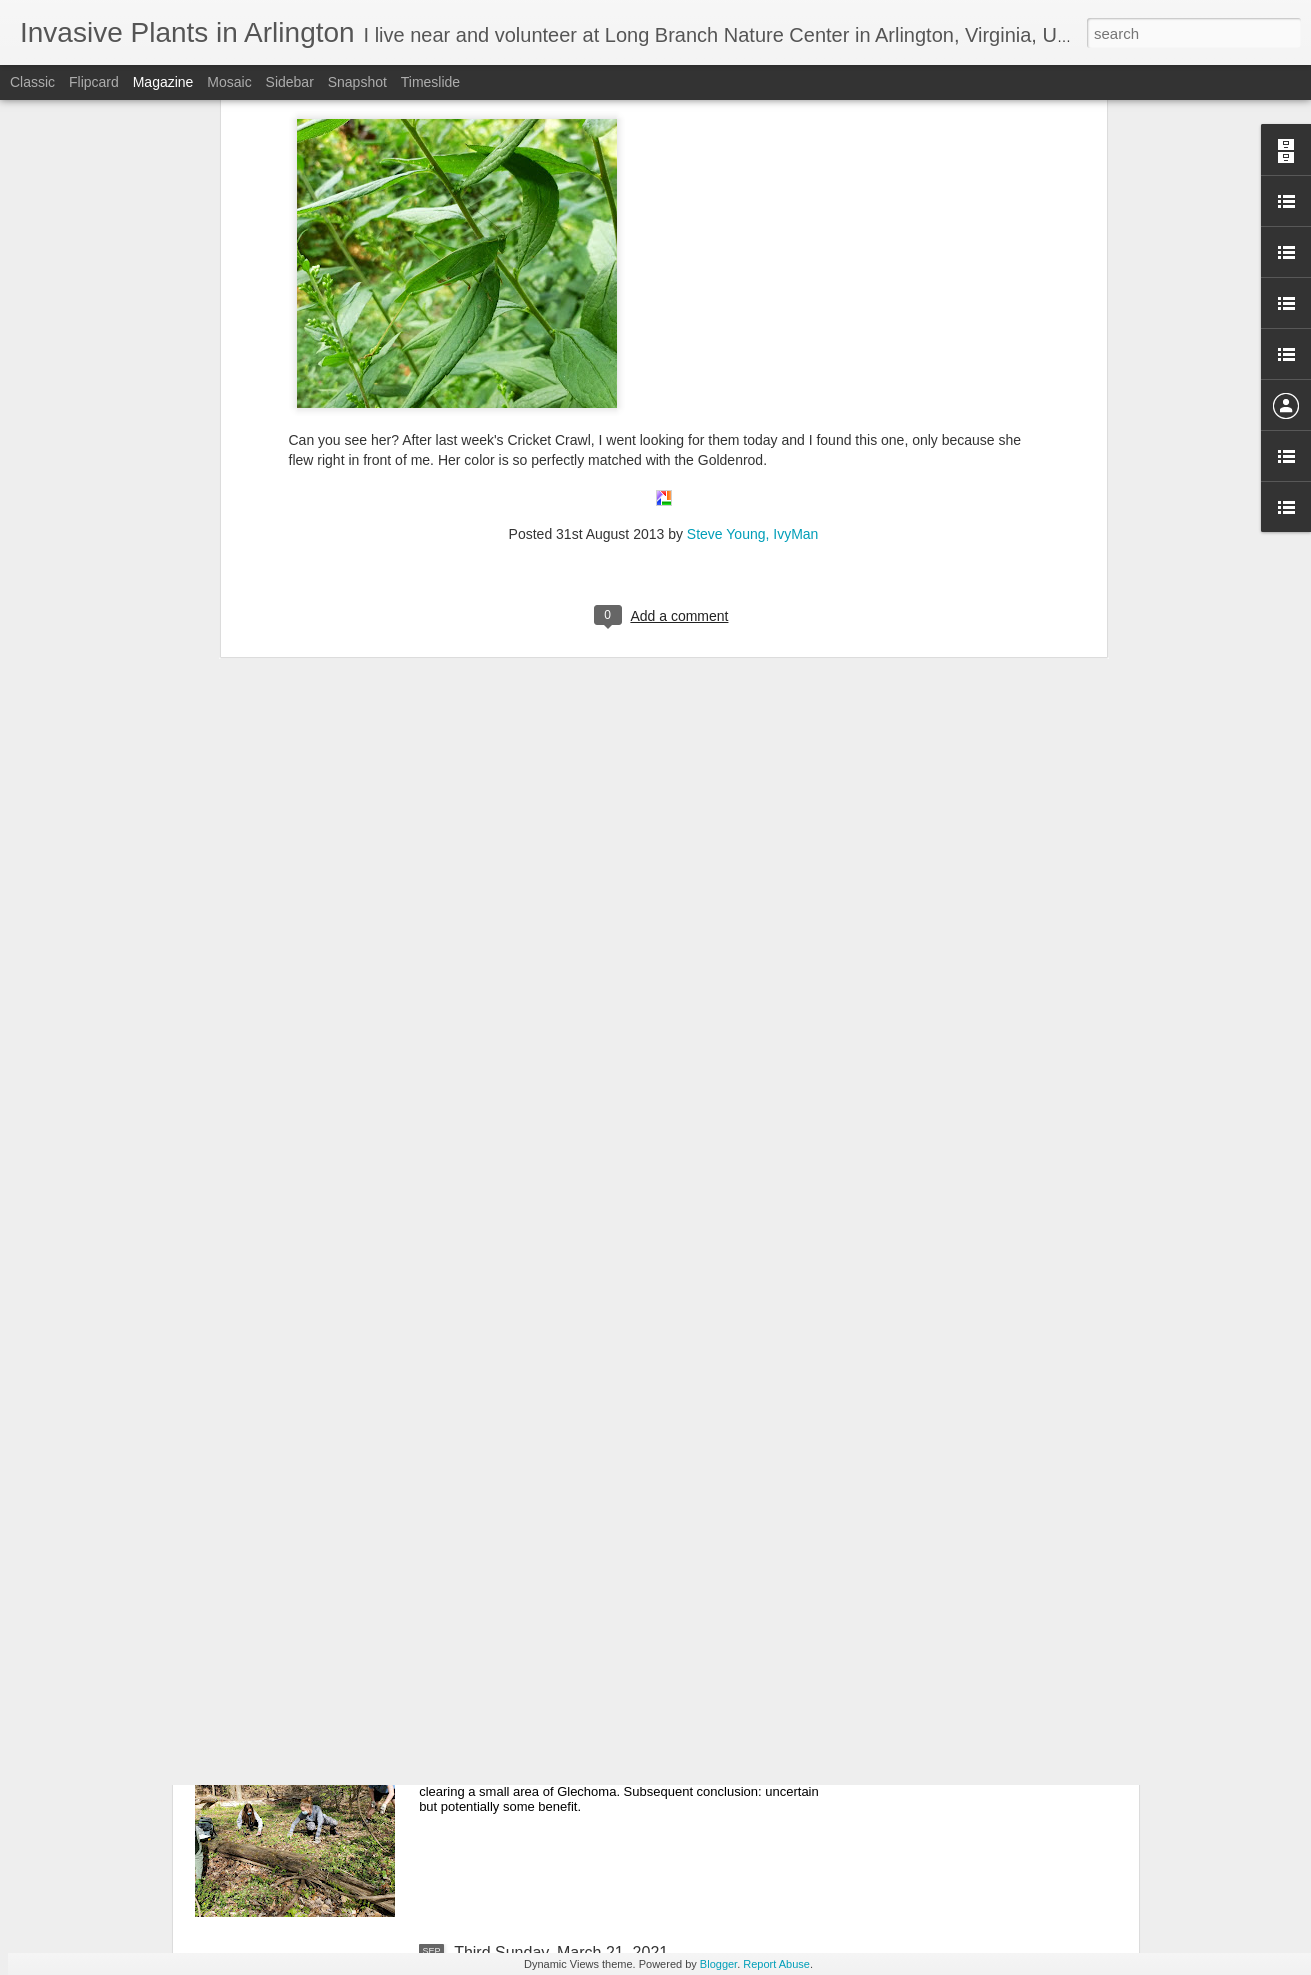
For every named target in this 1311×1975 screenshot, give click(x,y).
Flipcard (94, 82)
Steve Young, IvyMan (753, 260)
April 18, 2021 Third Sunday (553, 1725)
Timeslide (430, 82)
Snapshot (357, 82)
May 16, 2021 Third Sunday (552, 1498)
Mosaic (229, 82)
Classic (32, 82)
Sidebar (290, 82)
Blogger (718, 1964)
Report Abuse (776, 1964)
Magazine (163, 82)
